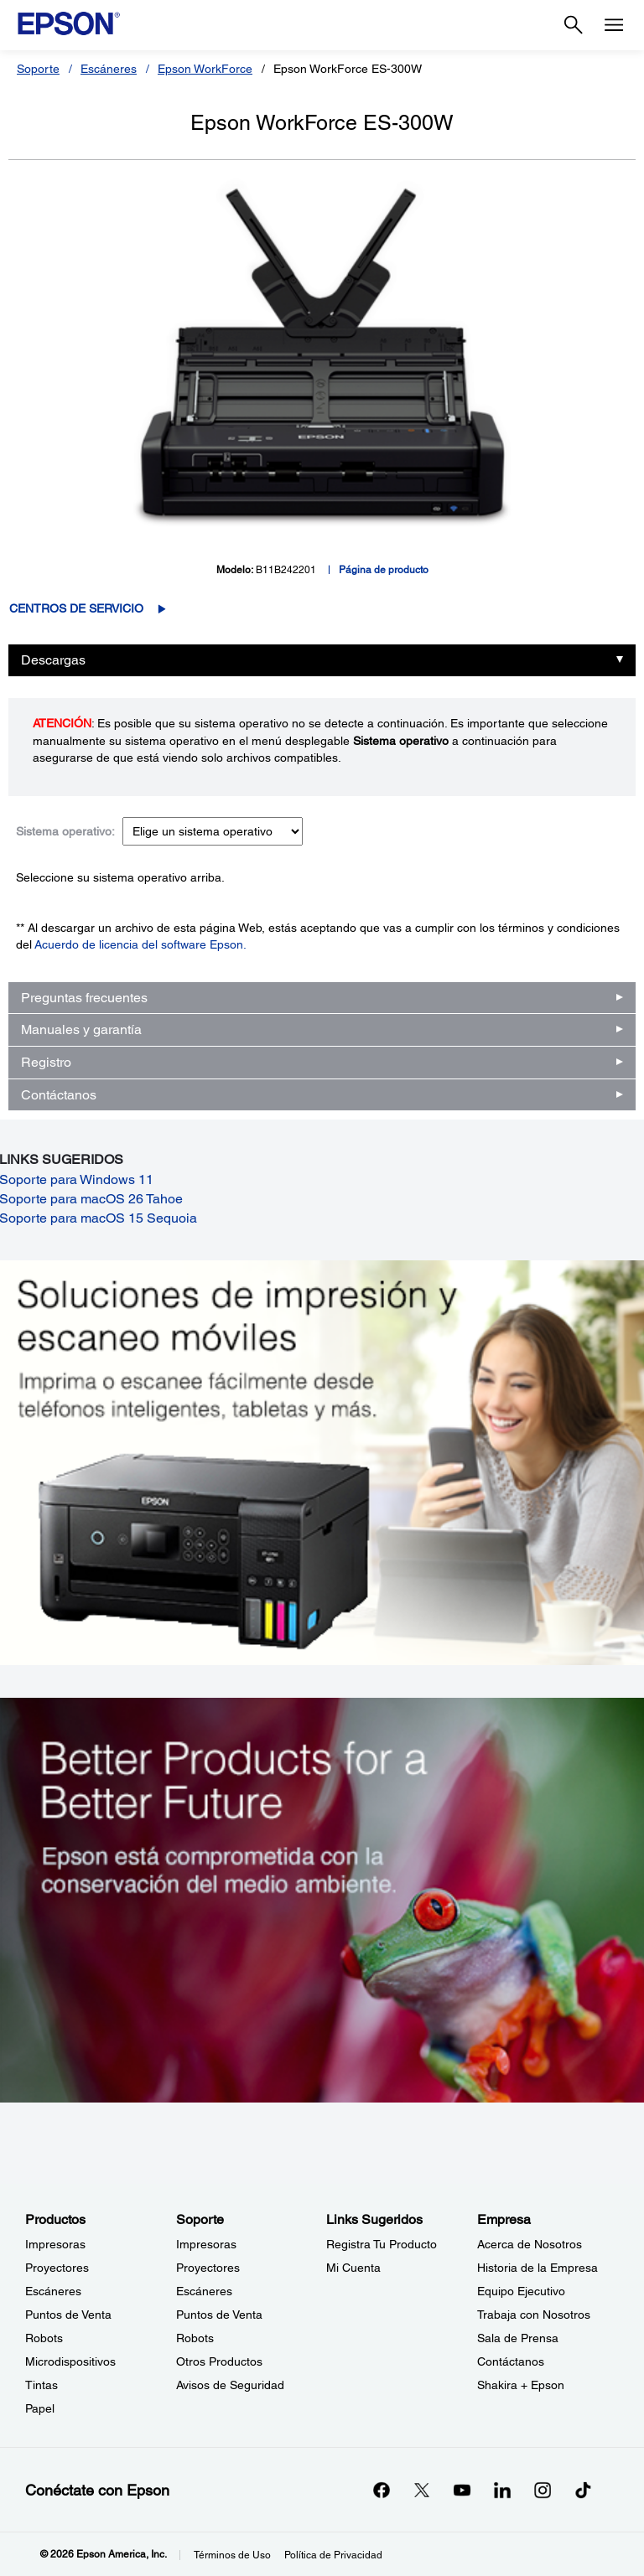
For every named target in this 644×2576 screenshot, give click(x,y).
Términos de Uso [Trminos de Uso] (232, 2555)
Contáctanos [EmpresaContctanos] (510, 2361)
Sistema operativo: (65, 831)
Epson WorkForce (205, 68)
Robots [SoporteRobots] (195, 2338)
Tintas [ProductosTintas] (41, 2385)
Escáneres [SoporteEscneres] (204, 2291)
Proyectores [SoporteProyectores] (208, 2267)
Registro (46, 1062)
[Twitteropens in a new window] (422, 2490)
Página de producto (383, 570)
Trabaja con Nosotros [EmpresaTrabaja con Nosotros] (533, 2314)
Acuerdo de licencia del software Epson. (140, 944)
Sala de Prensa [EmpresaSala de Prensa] (517, 2338)
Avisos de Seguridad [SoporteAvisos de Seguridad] (230, 2385)
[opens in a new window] (583, 2490)
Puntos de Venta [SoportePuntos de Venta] (219, 2314)
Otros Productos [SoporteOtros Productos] (219, 2361)
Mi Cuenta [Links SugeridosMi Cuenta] (353, 2267)
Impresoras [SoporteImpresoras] (206, 2244)
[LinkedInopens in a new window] (502, 2490)
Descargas (53, 660)
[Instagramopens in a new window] (542, 2490)
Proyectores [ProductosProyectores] (57, 2267)
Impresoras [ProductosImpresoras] (55, 2244)
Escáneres (108, 68)
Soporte (38, 68)
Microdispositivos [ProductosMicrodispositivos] (70, 2361)
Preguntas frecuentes (84, 998)
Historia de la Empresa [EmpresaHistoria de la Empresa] (537, 2267)
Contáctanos (58, 1095)
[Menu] (613, 25)
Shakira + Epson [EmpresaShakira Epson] (520, 2385)
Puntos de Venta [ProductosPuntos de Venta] (68, 2314)
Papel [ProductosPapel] (40, 2408)
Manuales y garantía (81, 1029)
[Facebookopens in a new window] (381, 2490)
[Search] (573, 25)
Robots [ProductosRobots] (44, 2338)
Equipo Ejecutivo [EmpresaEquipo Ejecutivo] (521, 2291)
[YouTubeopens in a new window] (462, 2490)
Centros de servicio (76, 608)
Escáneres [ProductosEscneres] (53, 2291)
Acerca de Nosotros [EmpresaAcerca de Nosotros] (529, 2244)
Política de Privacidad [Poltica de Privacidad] (333, 2555)
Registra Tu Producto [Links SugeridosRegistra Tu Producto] (381, 2244)
